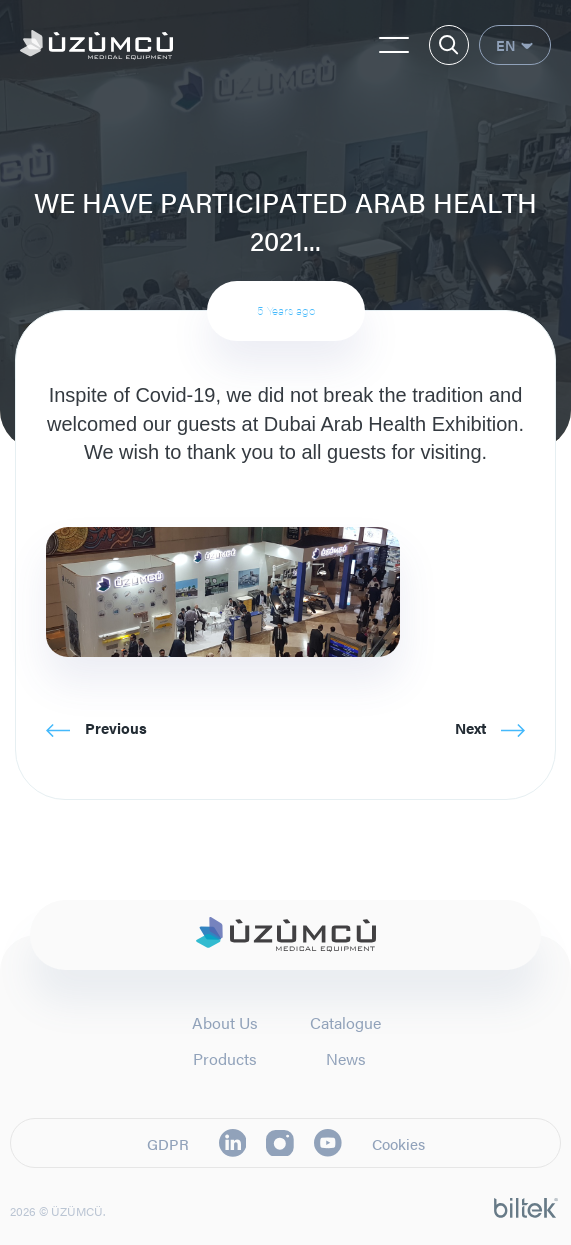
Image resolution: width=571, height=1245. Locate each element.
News (346, 1058)
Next (490, 727)
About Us (225, 1022)
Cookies (398, 1143)
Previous (96, 727)
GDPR (168, 1143)
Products (225, 1058)
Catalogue (345, 1022)
